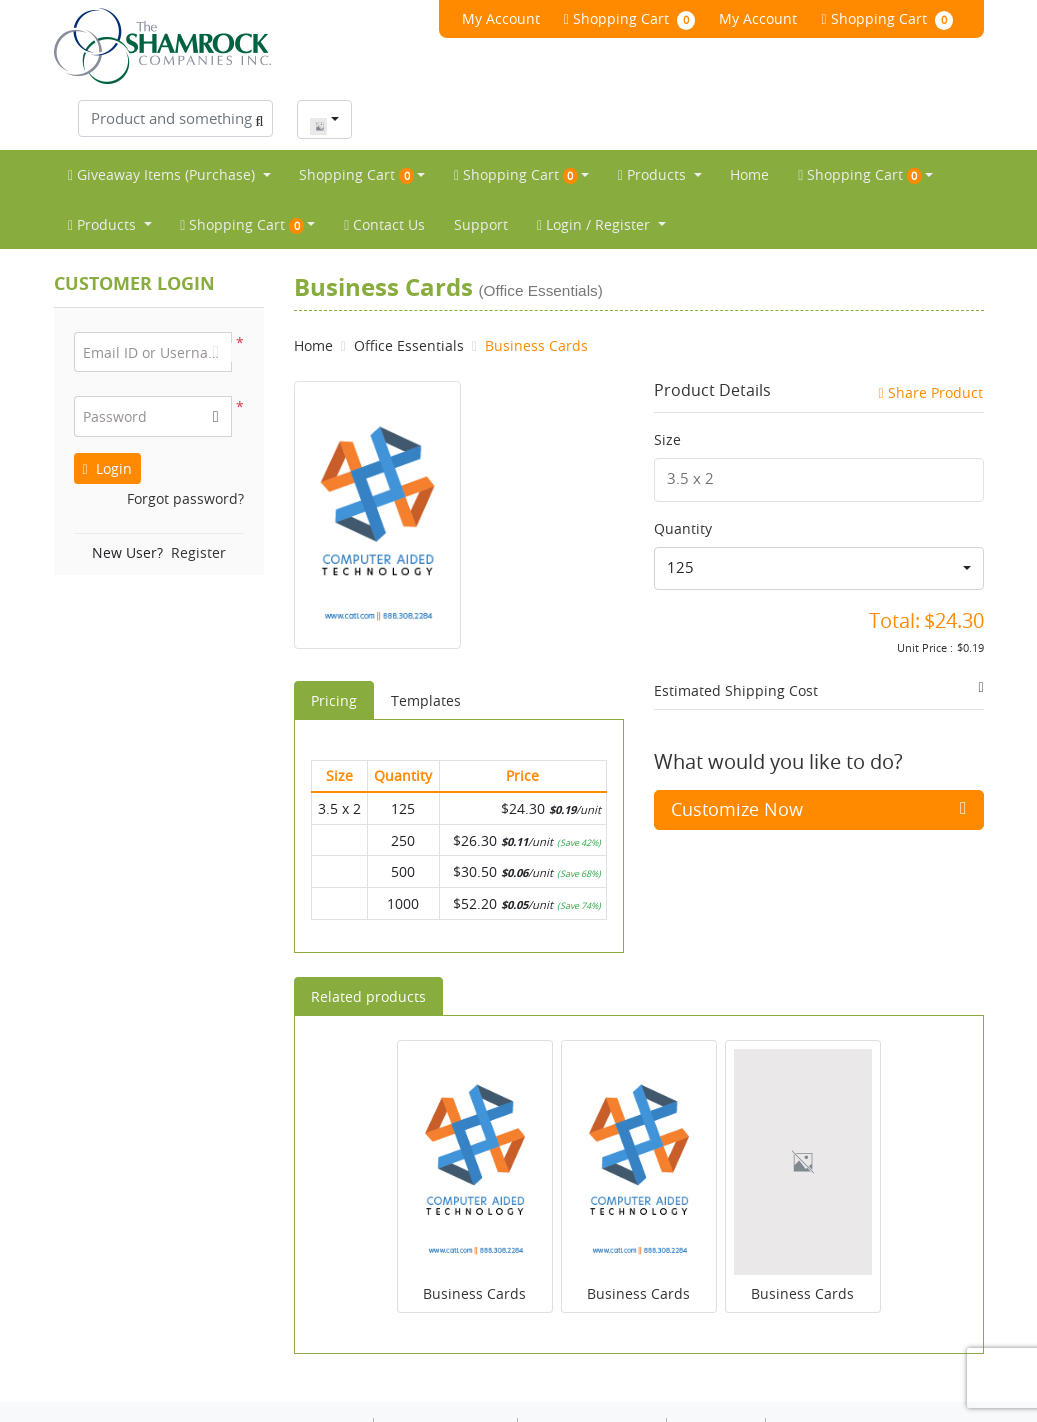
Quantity (683, 470)
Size (667, 381)
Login (107, 410)
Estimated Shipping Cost (736, 633)
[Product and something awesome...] (791, 26)
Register (198, 494)
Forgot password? (185, 440)
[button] (216, 359)
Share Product (930, 334)
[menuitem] (169, 117)
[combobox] (940, 27)
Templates (426, 642)
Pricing (334, 642)
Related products (368, 938)
